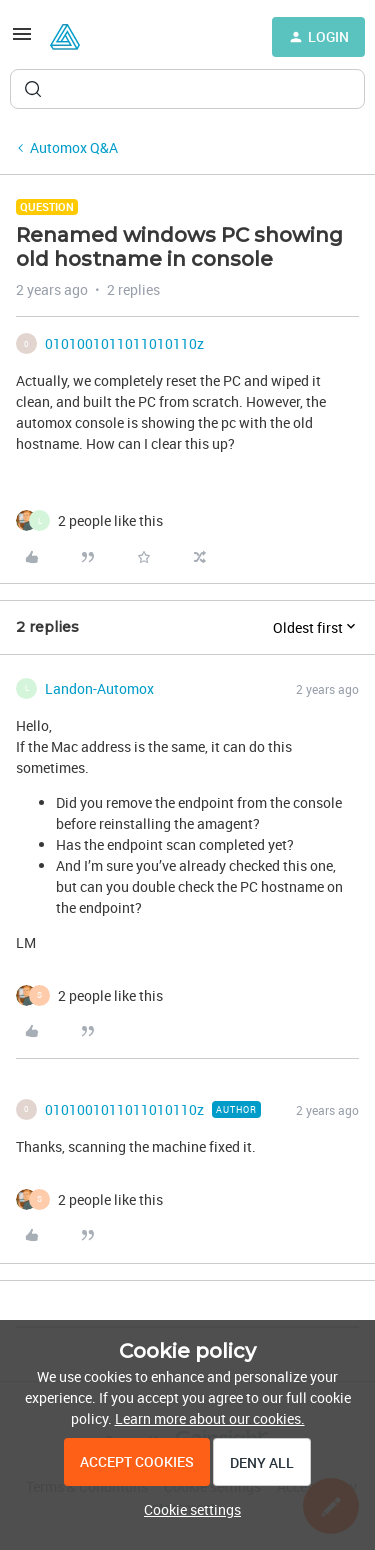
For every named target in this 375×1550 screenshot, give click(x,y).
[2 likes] (110, 520)
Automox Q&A (74, 147)
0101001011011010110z (124, 343)
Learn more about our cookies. (210, 1418)
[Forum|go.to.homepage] (65, 37)
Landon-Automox (99, 688)
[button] (22, 40)
